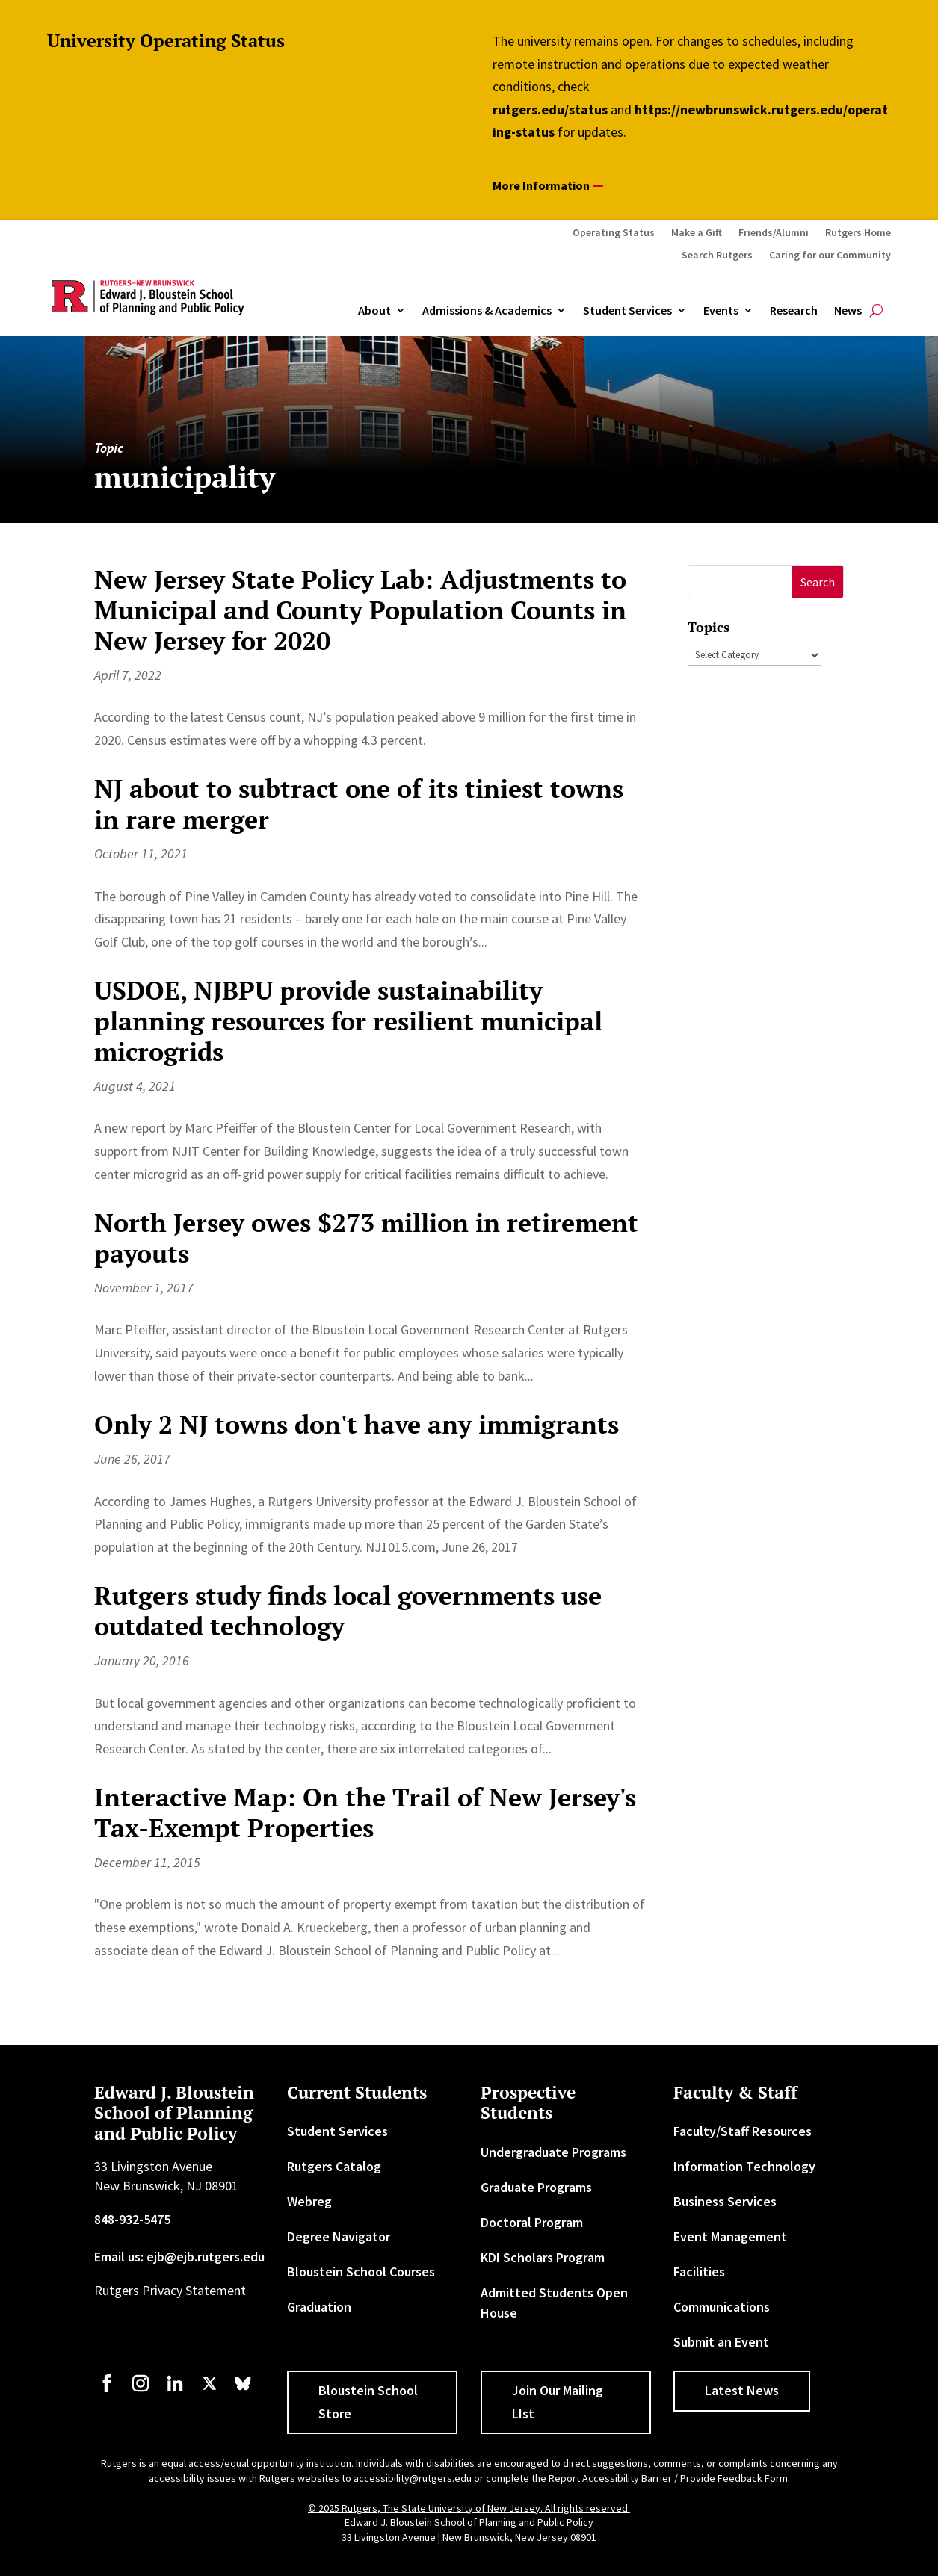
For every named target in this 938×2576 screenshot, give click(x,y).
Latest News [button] (742, 2390)
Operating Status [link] (614, 233)
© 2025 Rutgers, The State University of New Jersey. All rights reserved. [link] (469, 2508)
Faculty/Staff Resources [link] (742, 2131)
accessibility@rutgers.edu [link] (413, 2478)
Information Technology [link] (744, 2166)
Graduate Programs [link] (536, 2187)
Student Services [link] (627, 311)
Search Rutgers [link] (717, 255)
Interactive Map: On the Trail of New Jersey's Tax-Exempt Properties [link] (365, 1812)
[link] (107, 2390)
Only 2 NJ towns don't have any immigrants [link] (356, 1424)
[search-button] (876, 310)
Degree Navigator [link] (338, 2236)
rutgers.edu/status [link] (550, 109)
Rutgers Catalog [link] (334, 2166)
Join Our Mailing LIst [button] (557, 2402)
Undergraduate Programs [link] (553, 2152)
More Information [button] (541, 185)
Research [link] (794, 311)
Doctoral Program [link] (532, 2222)
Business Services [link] (725, 2201)
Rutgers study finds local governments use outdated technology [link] (348, 1611)
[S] (740, 582)
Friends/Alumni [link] (773, 233)
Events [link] (720, 311)
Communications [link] (721, 2306)
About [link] (374, 311)
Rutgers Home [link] (858, 233)
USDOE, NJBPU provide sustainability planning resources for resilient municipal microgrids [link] (348, 1020)
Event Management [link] (730, 2236)
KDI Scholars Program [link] (543, 2257)
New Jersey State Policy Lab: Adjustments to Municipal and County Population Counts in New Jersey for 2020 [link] (360, 610)
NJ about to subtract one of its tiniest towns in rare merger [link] (358, 804)
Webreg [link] (309, 2201)
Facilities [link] (699, 2271)
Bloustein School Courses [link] (361, 2271)
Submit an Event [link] (721, 2341)
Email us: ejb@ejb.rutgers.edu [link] (179, 2256)
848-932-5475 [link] (132, 2219)
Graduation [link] (319, 2306)
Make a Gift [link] (696, 233)
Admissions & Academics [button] (487, 311)
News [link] (848, 311)
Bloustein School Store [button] (368, 2402)
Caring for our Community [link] (830, 255)
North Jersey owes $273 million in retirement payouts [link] (366, 1238)
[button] (818, 582)
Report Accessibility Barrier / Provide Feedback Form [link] (668, 2478)
